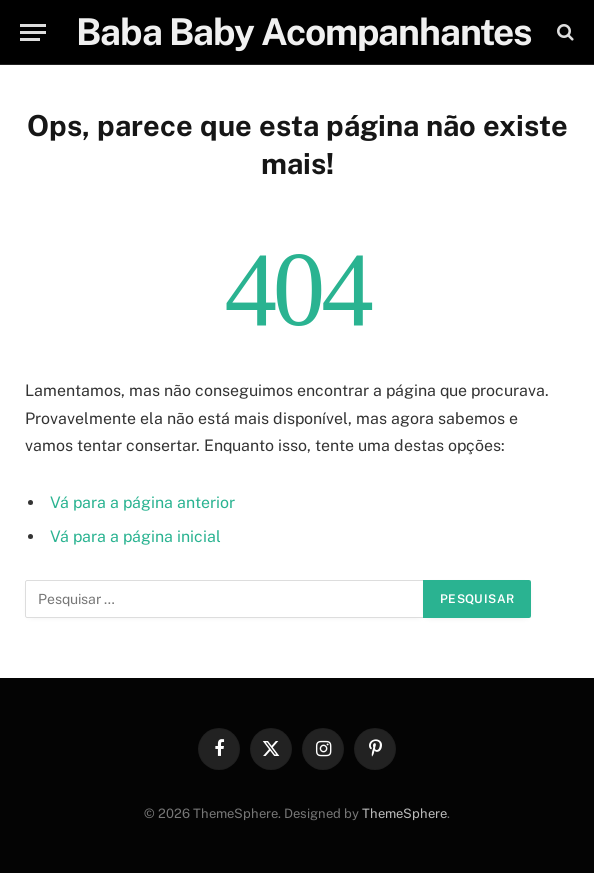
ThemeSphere (404, 813)
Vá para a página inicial (135, 536)
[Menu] (33, 32)
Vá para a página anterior (142, 502)
